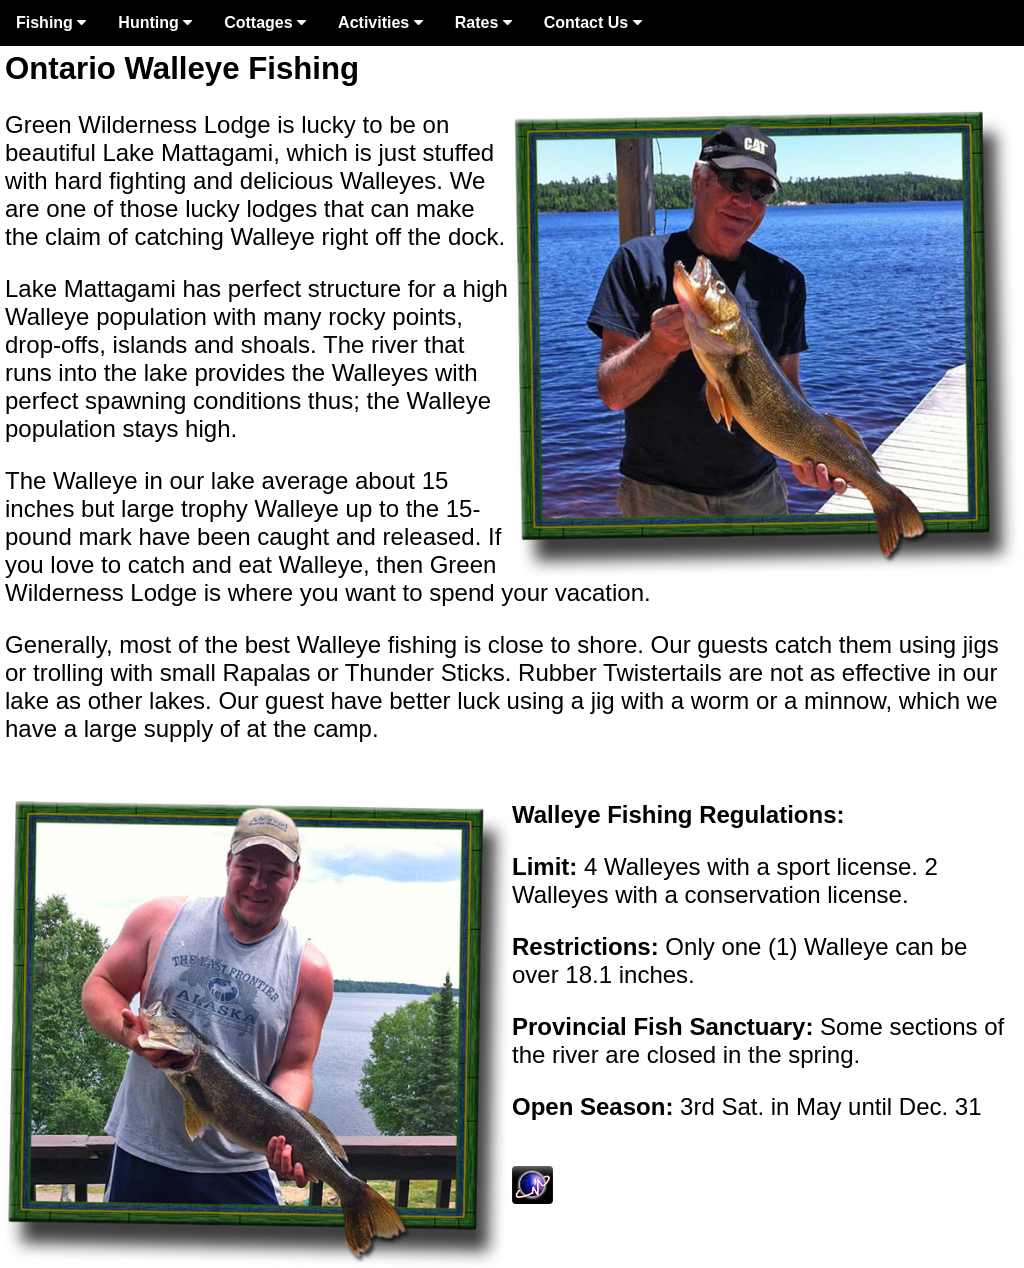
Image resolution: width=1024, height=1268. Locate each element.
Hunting (155, 22)
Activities (380, 22)
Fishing (51, 22)
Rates (483, 22)
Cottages (265, 22)
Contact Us (593, 22)
